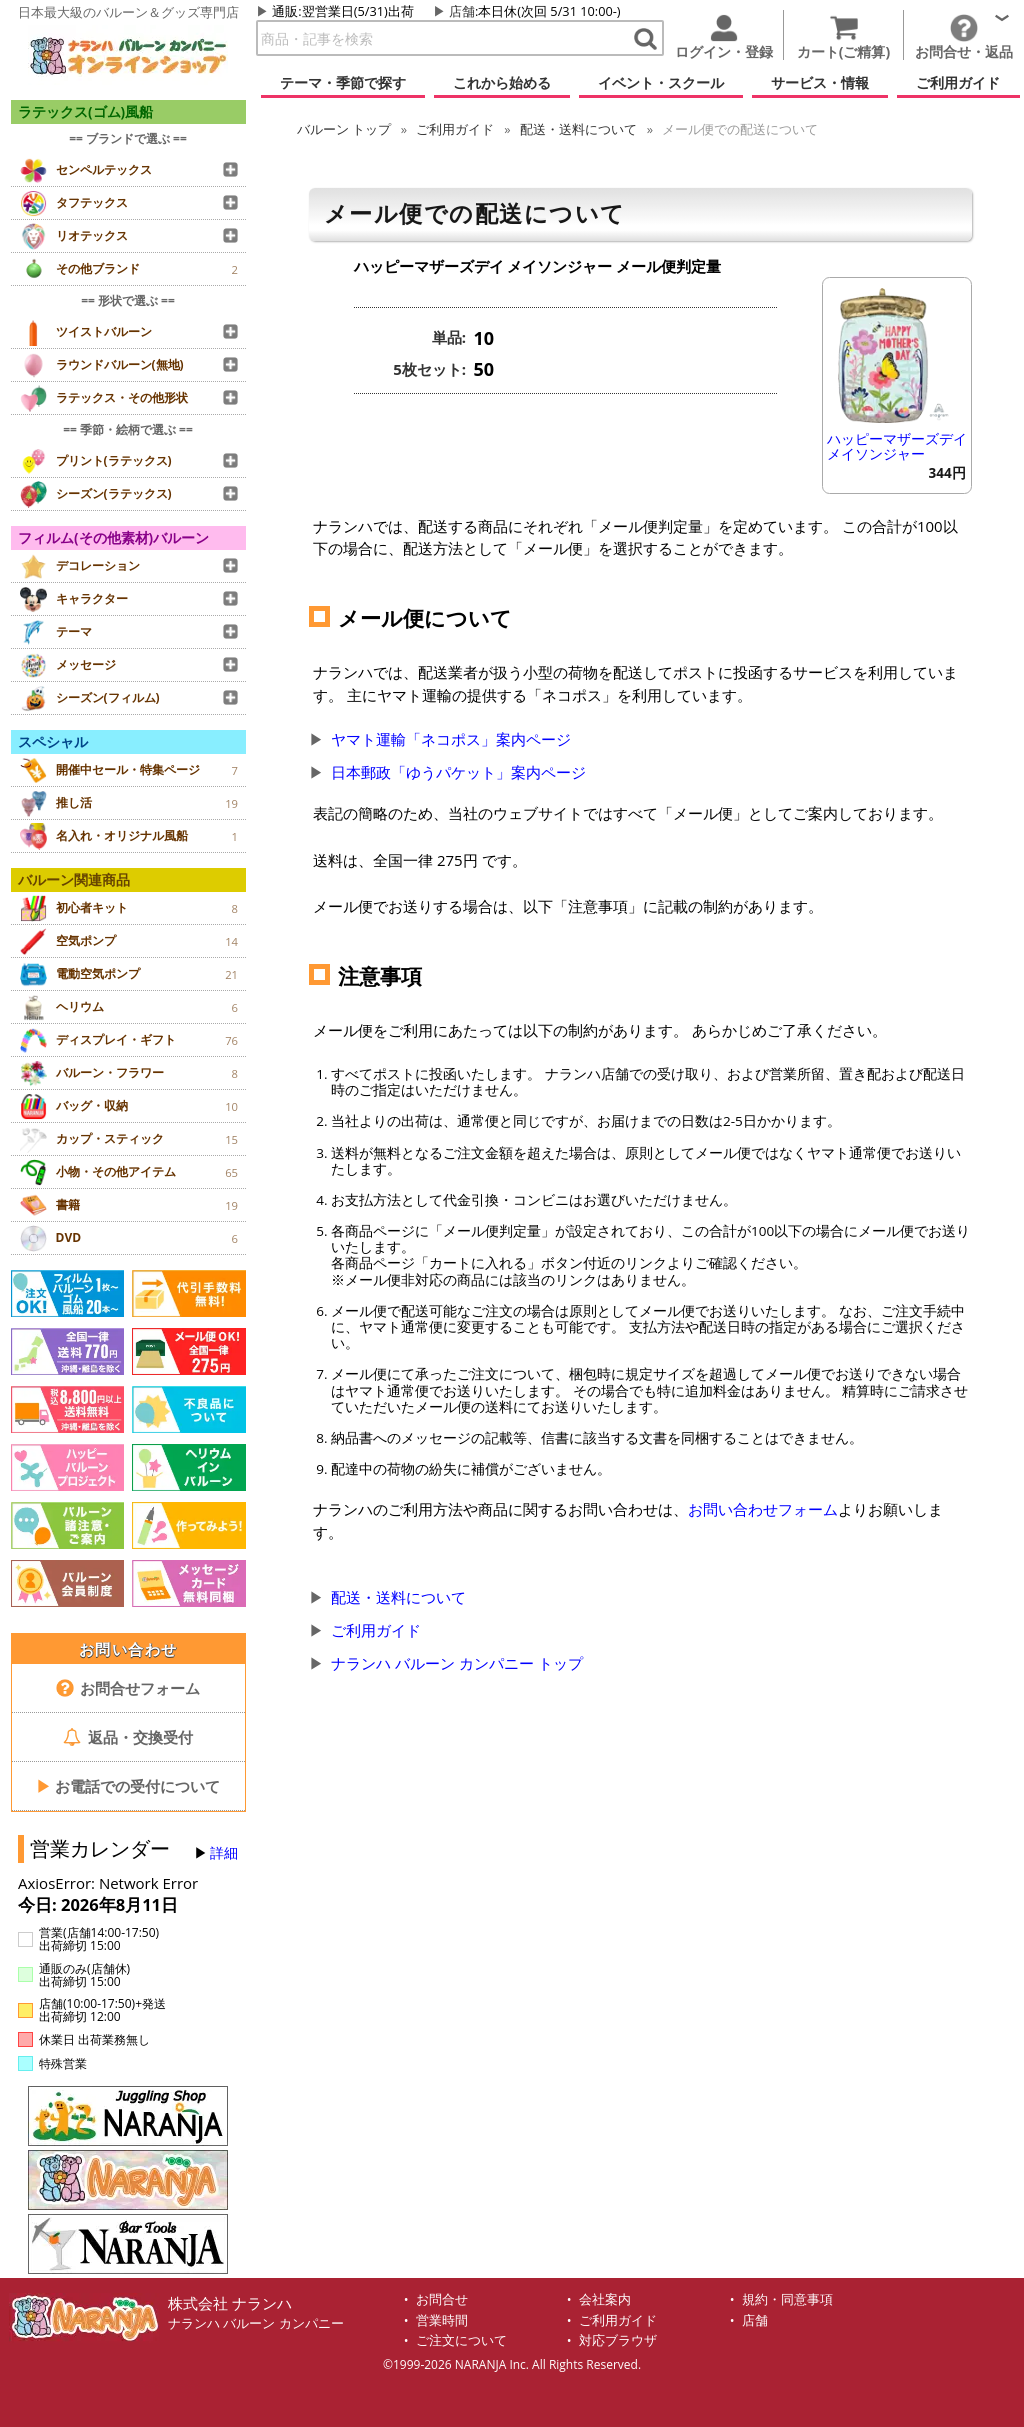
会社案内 (605, 2299)
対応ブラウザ (618, 2340)
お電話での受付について (128, 1786)
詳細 (224, 1853)
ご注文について (461, 2340)
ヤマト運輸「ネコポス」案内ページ (451, 739)
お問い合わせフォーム (763, 1509)
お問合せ (442, 2299)
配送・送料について (578, 129)
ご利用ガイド (455, 129)
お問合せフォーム (128, 1688)
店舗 (462, 11)
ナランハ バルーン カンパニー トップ (457, 1663)
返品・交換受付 (128, 1737)
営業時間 (442, 2320)
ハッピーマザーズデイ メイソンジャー (897, 446)
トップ (344, 129)
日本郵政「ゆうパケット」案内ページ (458, 772)
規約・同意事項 (787, 2299)
